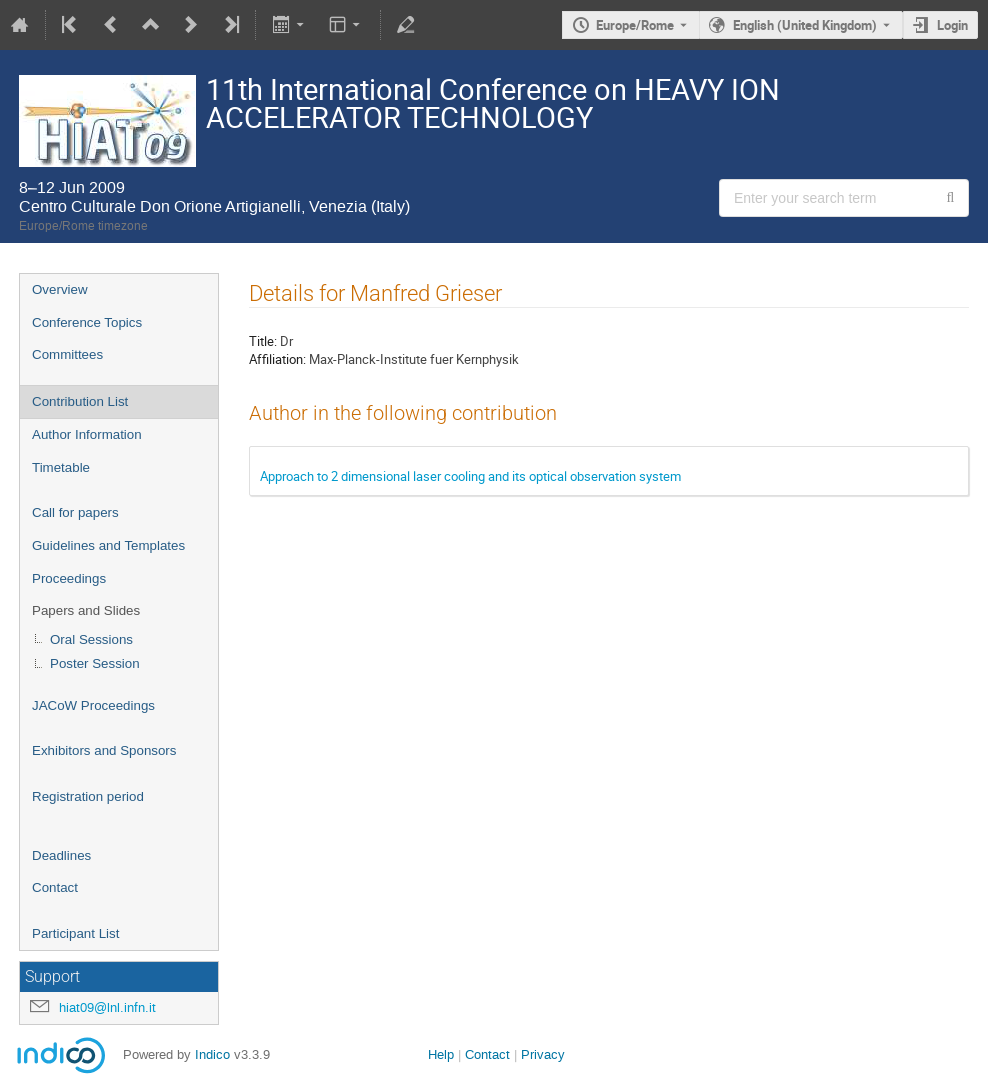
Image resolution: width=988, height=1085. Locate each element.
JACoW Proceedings (93, 705)
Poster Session (95, 663)
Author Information (87, 434)
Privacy (543, 1054)
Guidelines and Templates (108, 545)
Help (441, 1054)
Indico (212, 1054)
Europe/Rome (635, 25)
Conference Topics (87, 322)
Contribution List (80, 401)
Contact (55, 887)
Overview (60, 289)
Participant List (75, 933)
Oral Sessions (91, 639)
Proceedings (69, 578)
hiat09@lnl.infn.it (107, 1007)
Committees (67, 354)
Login (952, 25)
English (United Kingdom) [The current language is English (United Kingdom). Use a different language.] (805, 25)
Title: (263, 341)
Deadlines (61, 855)
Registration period (88, 796)
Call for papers (75, 512)
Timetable (61, 467)
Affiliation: (277, 359)
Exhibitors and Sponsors (104, 750)
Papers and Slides (86, 610)
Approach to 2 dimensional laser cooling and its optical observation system (470, 476)
